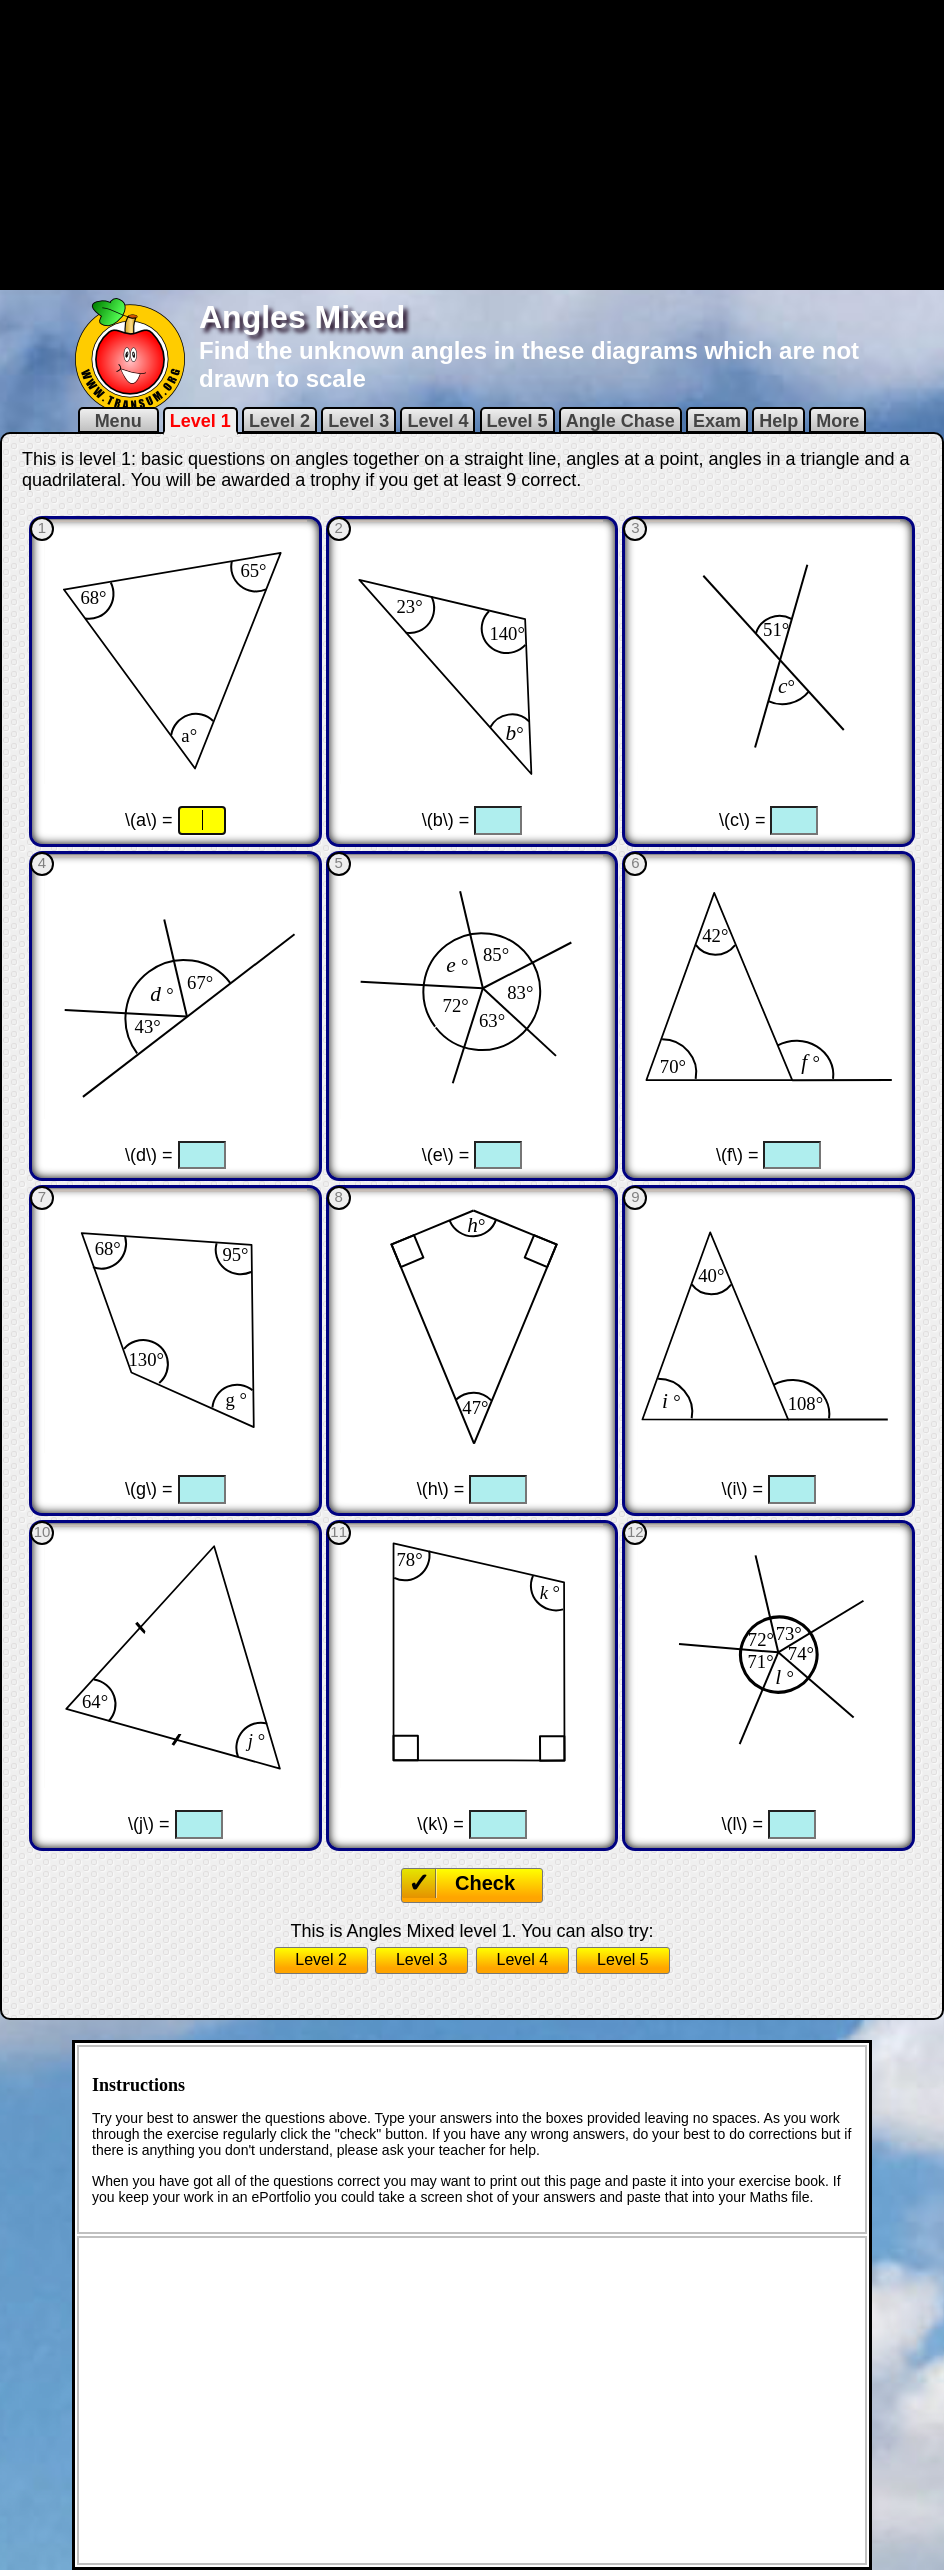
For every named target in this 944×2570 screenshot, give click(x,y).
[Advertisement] (472, 143)
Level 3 (358, 421)
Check (485, 1883)
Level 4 (437, 421)
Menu (118, 421)
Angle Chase (620, 421)
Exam (717, 421)
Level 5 (517, 421)
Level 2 (279, 421)
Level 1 (200, 421)
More (837, 421)
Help (778, 421)
